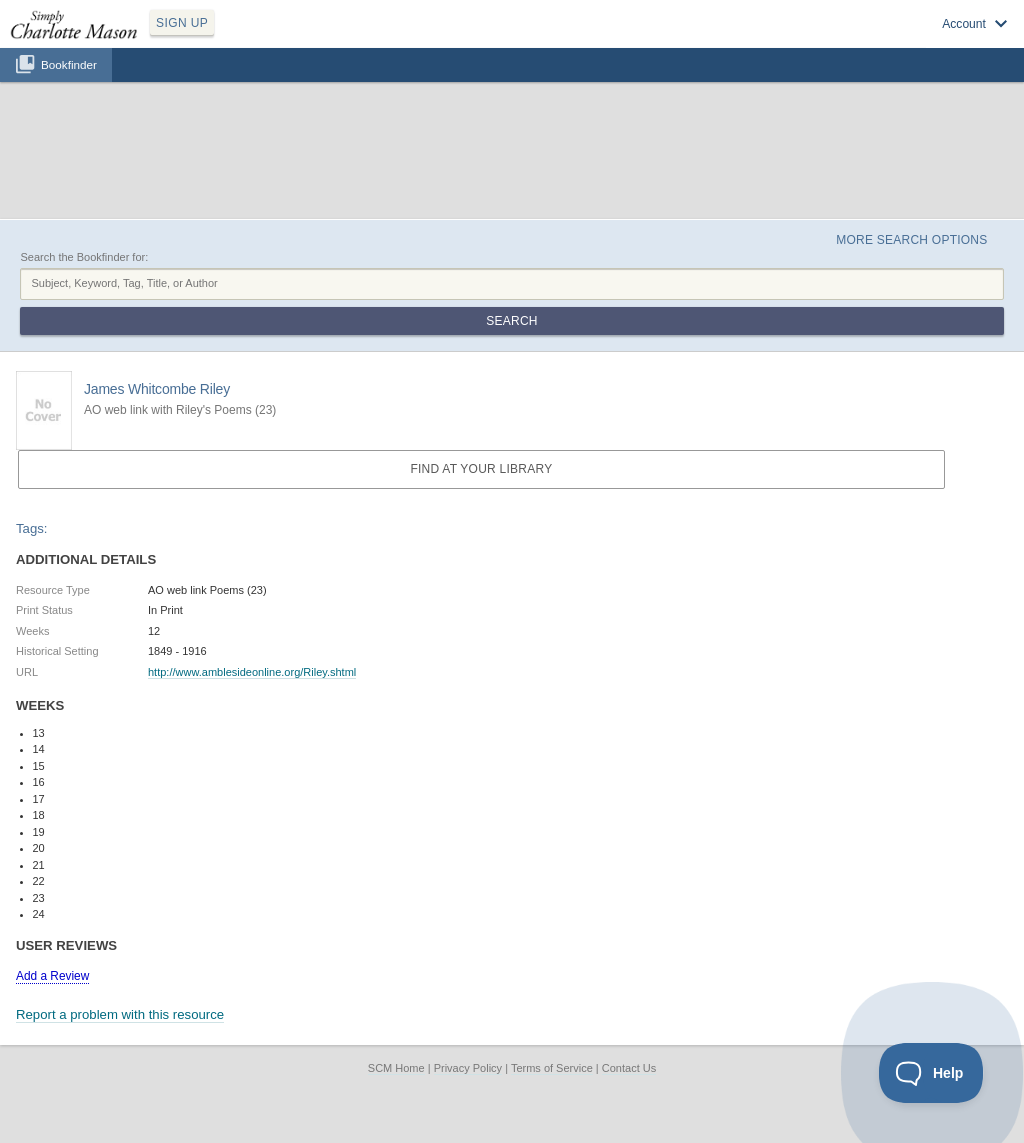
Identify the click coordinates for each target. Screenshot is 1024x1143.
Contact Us (629, 1068)
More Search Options (911, 240)
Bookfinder (69, 64)
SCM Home (396, 1068)
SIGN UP (182, 23)
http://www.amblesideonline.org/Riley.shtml (252, 672)
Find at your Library (481, 469)
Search (511, 321)
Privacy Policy (468, 1068)
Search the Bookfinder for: (84, 257)
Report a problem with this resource (120, 1014)
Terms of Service (552, 1068)
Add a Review (52, 976)
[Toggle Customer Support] (931, 1073)
